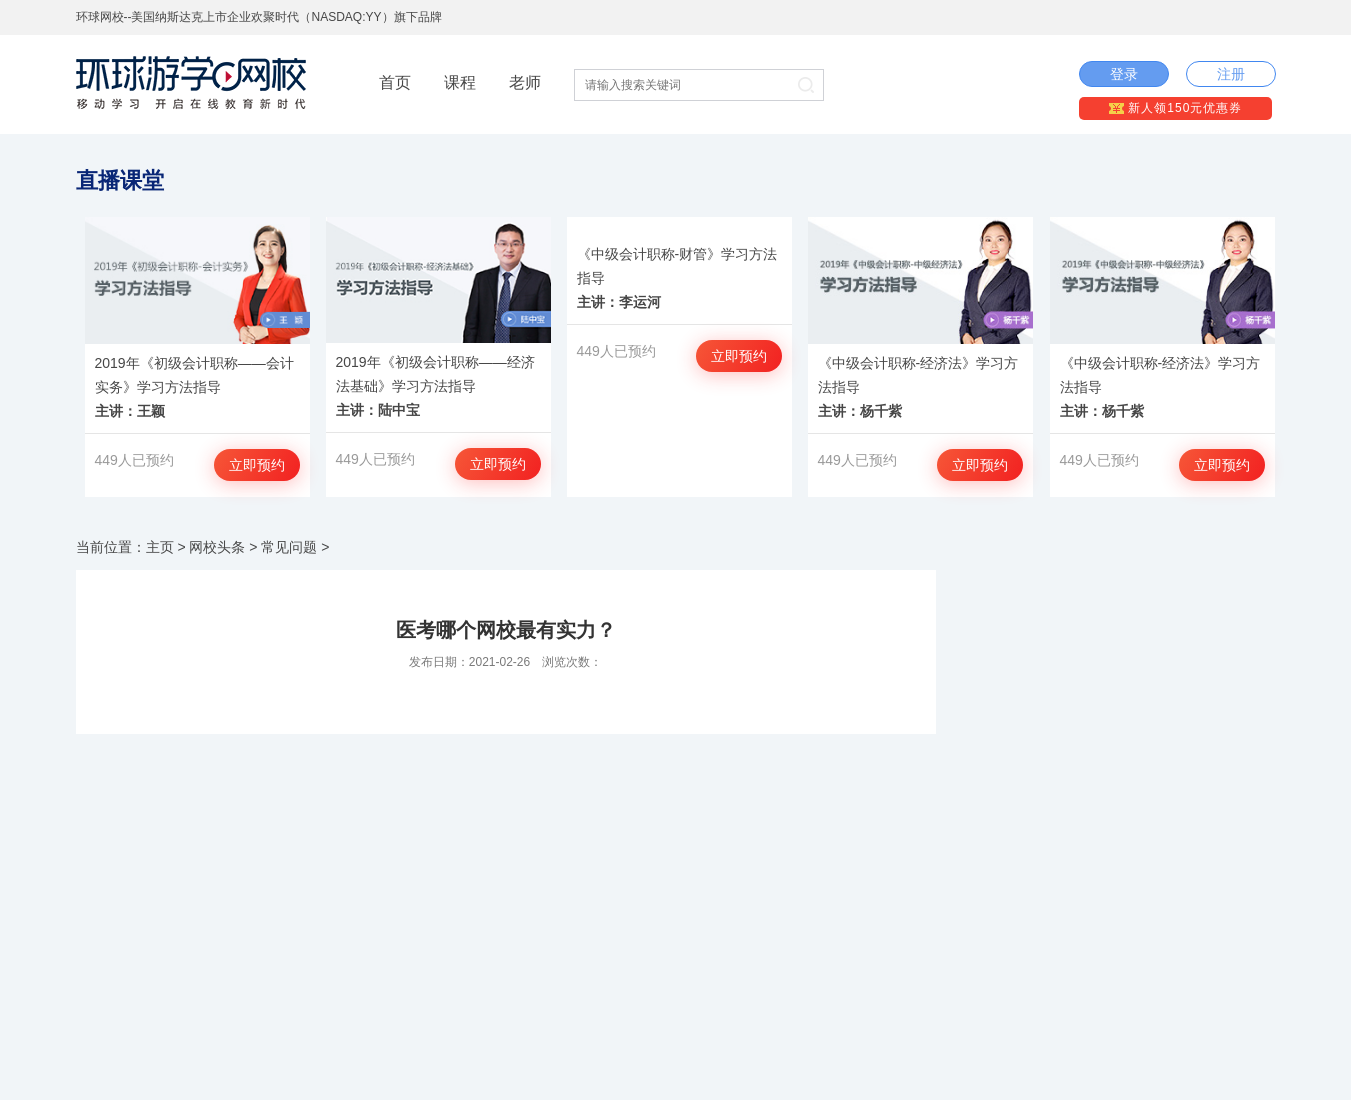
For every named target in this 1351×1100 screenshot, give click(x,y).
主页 (160, 547)
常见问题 (289, 547)
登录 (1124, 74)
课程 (460, 82)
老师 (525, 82)
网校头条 (217, 547)
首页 (395, 82)
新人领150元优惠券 (1175, 108)
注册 (1231, 74)
